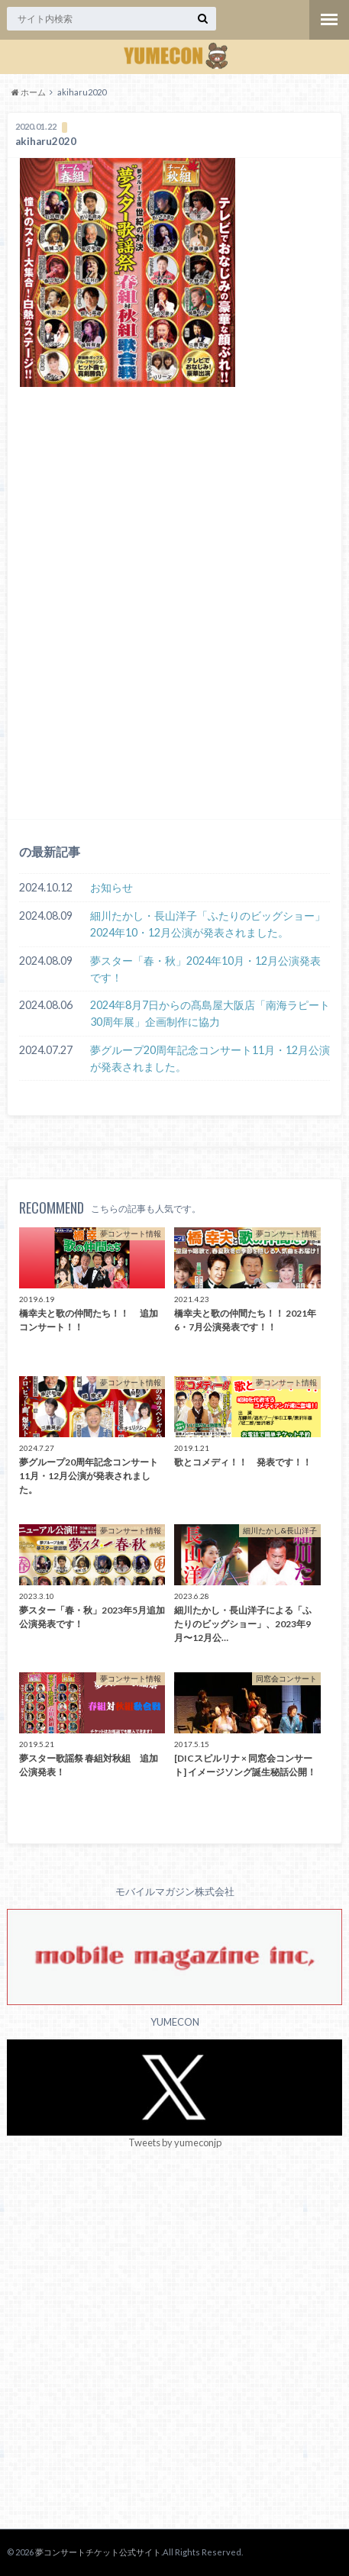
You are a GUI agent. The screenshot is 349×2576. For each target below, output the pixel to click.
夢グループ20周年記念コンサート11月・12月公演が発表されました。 (210, 1058)
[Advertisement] (174, 625)
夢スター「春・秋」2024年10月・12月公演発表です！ (205, 969)
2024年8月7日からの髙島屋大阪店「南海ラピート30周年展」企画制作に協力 (210, 1013)
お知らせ (111, 887)
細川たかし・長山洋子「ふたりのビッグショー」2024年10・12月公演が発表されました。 (207, 924)
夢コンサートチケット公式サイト (98, 2552)
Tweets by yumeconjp (174, 2142)
